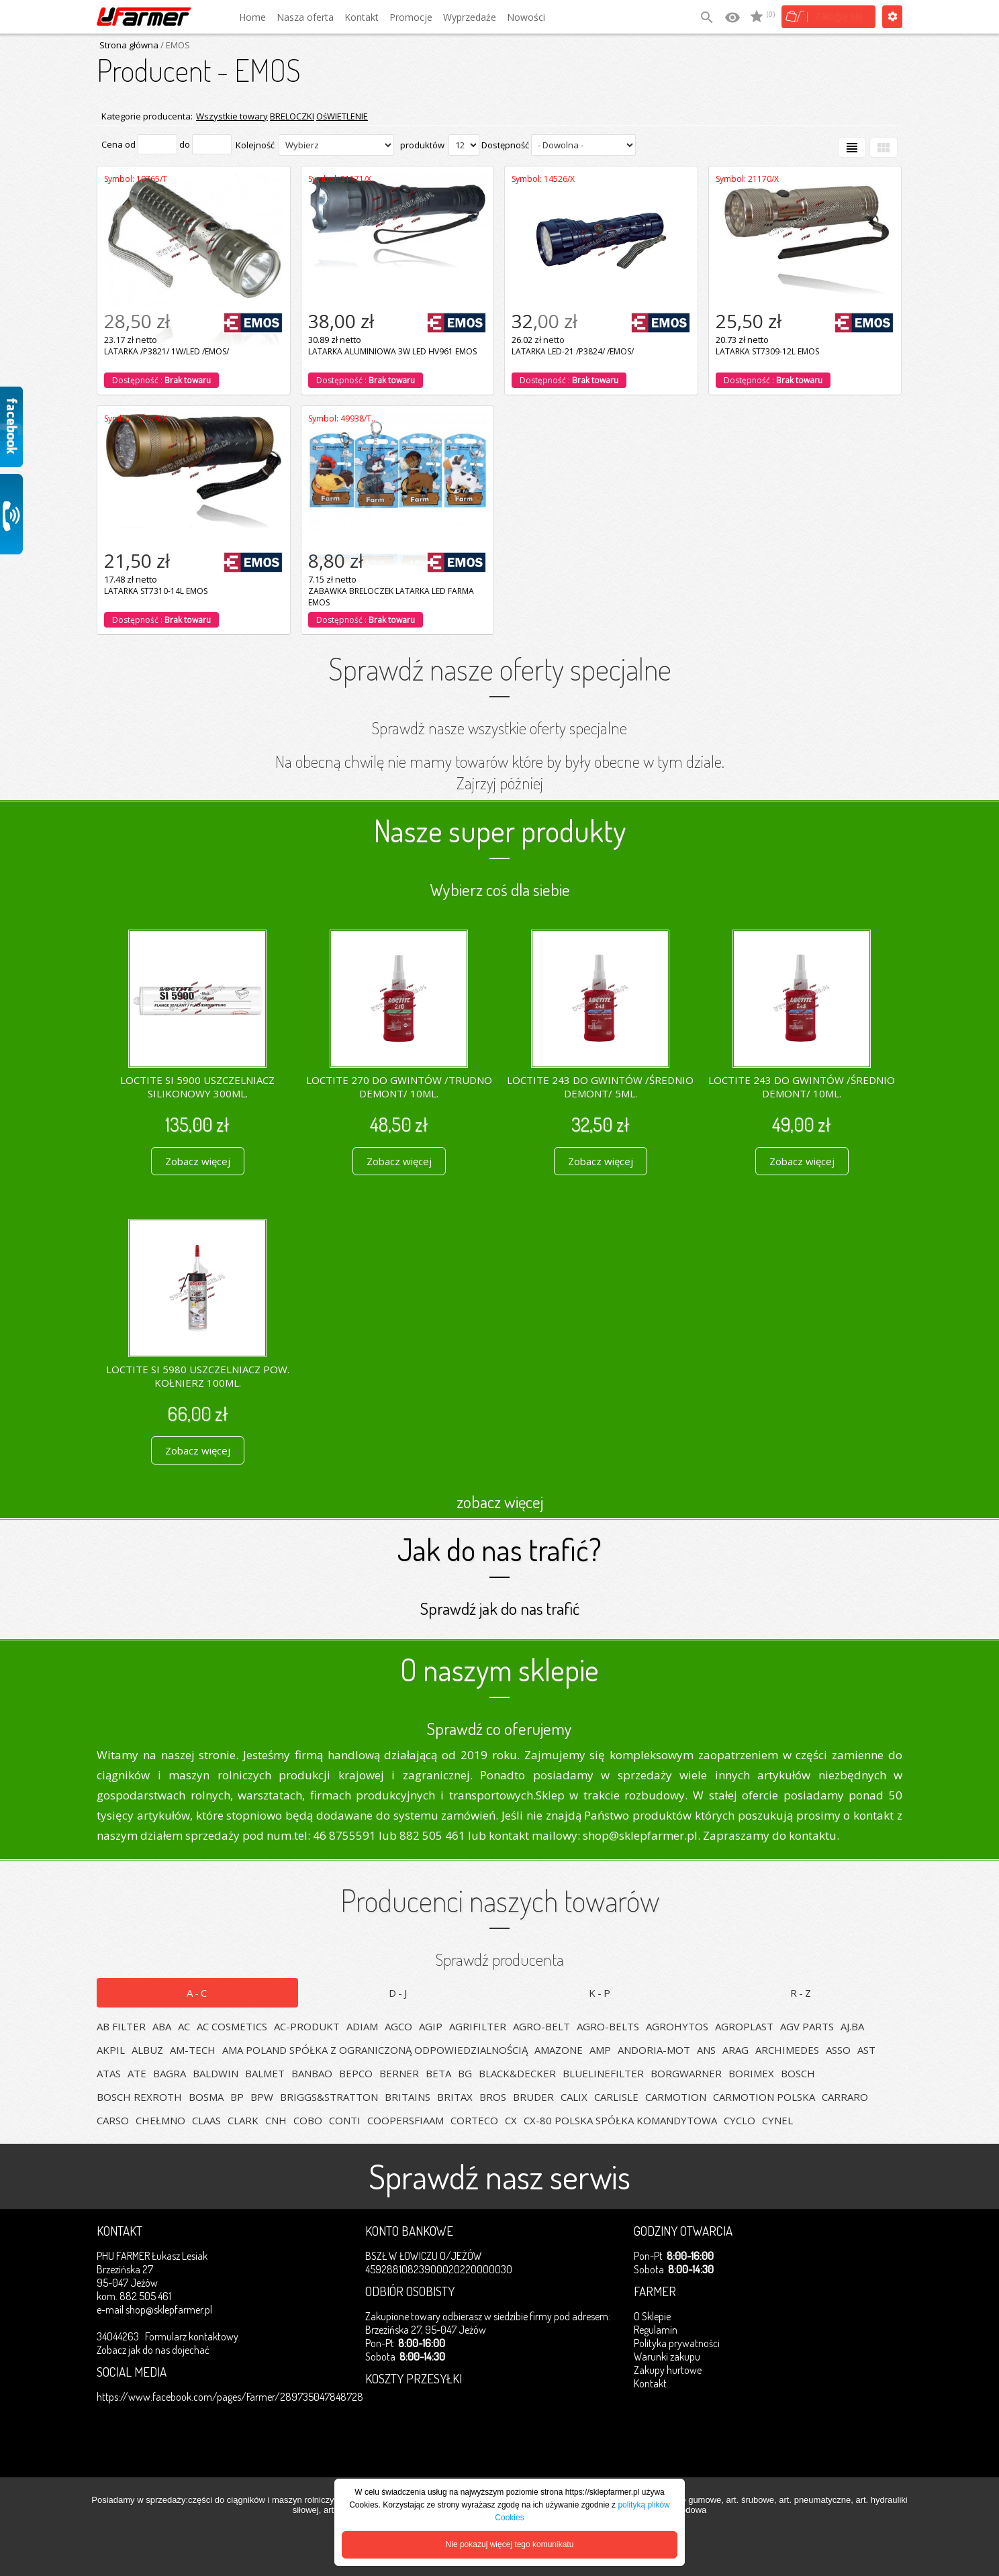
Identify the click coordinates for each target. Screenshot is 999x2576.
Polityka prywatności (677, 2343)
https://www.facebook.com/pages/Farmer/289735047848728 (230, 2397)
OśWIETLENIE (342, 116)
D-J (399, 1992)
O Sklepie (652, 2316)
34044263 (118, 2336)
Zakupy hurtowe (668, 2370)
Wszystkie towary (232, 116)
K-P (600, 1992)
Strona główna (128, 45)
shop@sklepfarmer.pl (169, 2309)
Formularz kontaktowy (191, 2336)
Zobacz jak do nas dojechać (153, 2350)
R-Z (801, 1992)
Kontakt (361, 17)
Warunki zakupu (667, 2356)
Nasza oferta (305, 17)
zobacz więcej (500, 1501)
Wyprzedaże (469, 17)
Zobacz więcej (197, 1161)
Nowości (526, 17)
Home (252, 17)
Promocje (410, 17)
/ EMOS (174, 45)
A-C (198, 1992)
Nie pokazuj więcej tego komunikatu (510, 2544)
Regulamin (655, 2329)
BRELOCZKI (292, 116)
